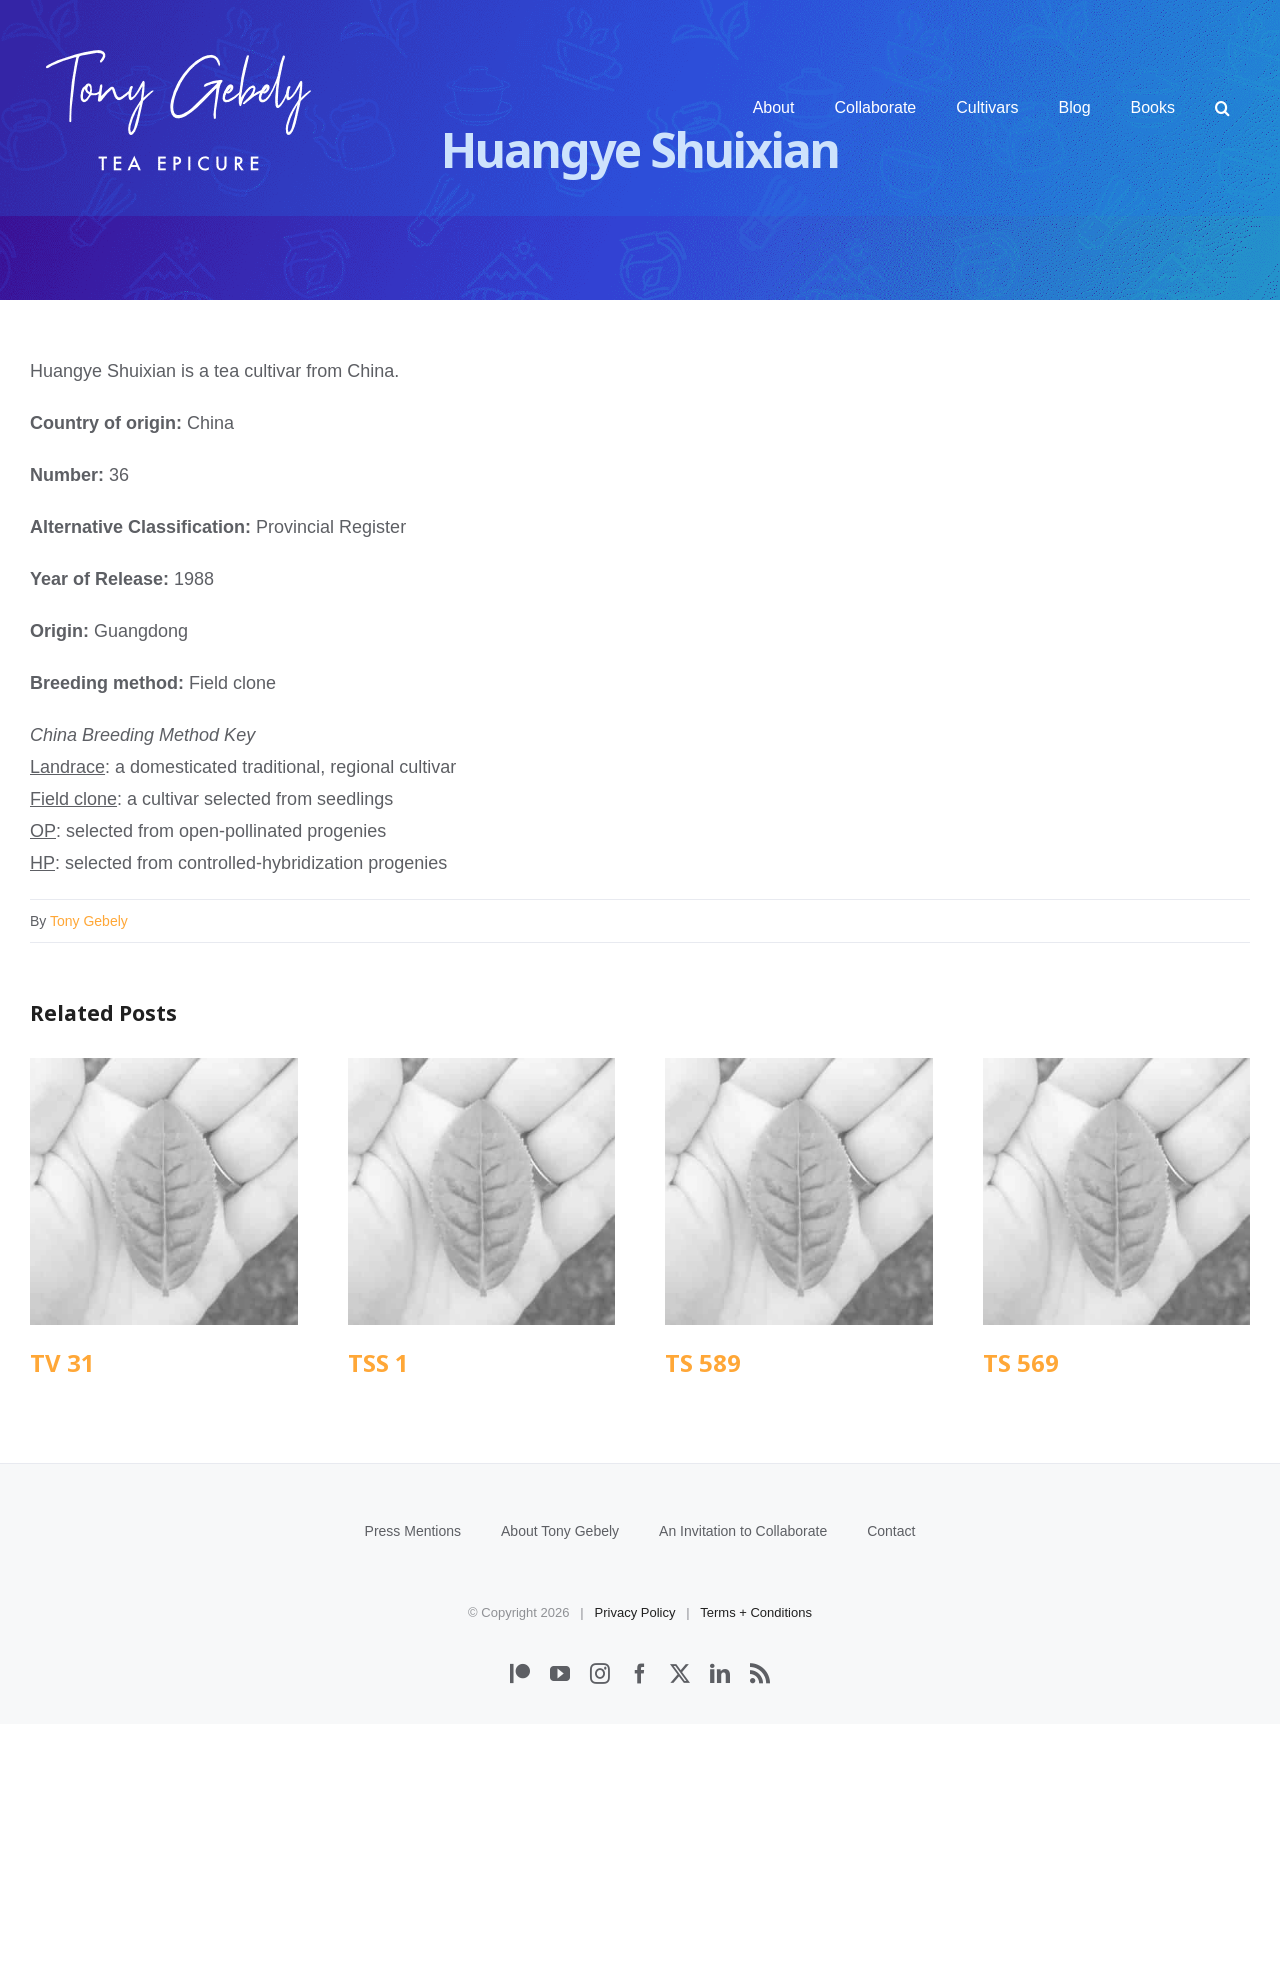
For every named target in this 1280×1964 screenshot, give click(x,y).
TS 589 (703, 1362)
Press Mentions (413, 1771)
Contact (891, 1771)
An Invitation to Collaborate (743, 1771)
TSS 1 (378, 1362)
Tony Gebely (89, 921)
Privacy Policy (635, 1852)
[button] (1222, 108)
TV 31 (62, 1362)
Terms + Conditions (756, 1852)
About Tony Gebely (560, 1771)
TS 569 (1021, 1362)
